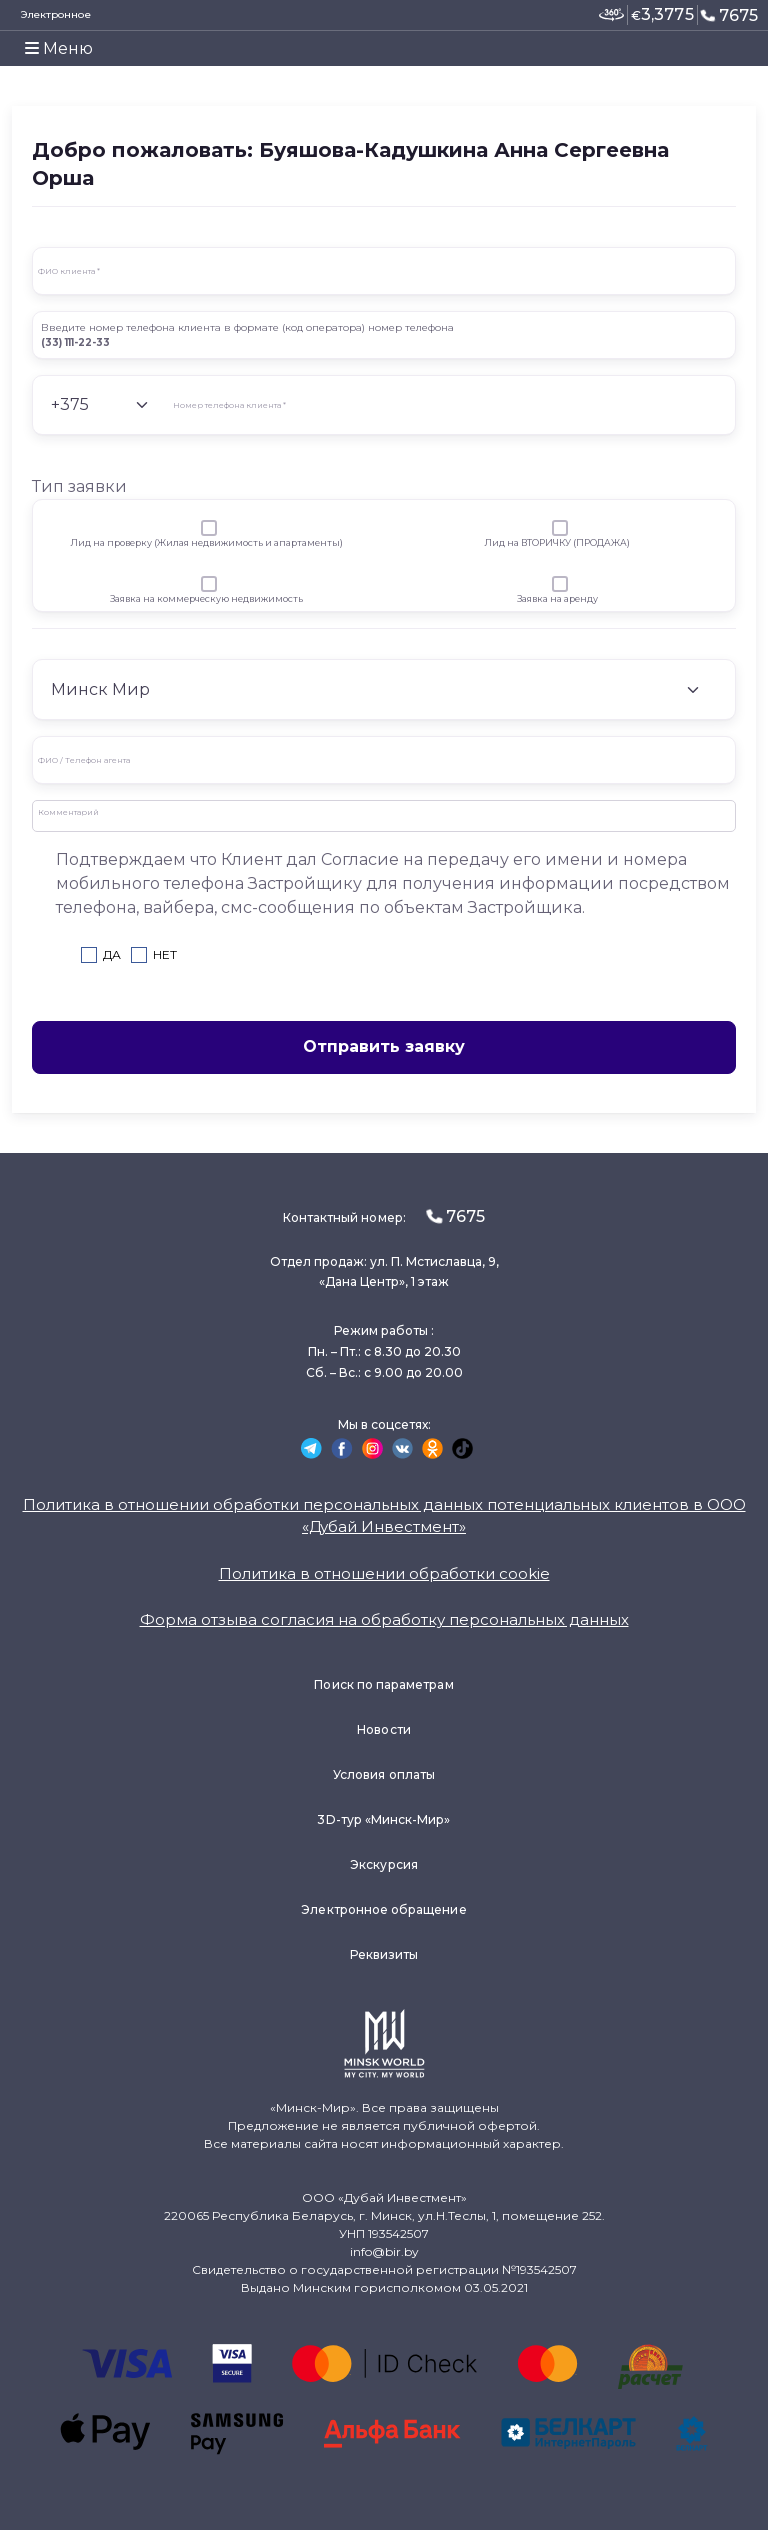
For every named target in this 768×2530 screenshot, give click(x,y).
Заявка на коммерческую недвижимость (206, 598)
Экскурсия (384, 1864)
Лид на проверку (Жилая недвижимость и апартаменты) (206, 542)
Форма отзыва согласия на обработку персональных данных (384, 1619)
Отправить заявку (384, 1046)
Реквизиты (384, 1954)
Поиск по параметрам (383, 1684)
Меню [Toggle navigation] (59, 48)
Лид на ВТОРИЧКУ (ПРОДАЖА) (557, 542)
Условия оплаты (384, 1774)
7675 (729, 14)
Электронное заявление (55, 24)
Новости (383, 1729)
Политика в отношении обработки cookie (384, 1573)
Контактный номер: (384, 1216)
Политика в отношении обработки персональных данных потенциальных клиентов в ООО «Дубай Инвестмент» (384, 1516)
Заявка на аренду (557, 598)
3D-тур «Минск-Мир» (383, 1819)
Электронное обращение (383, 1909)
